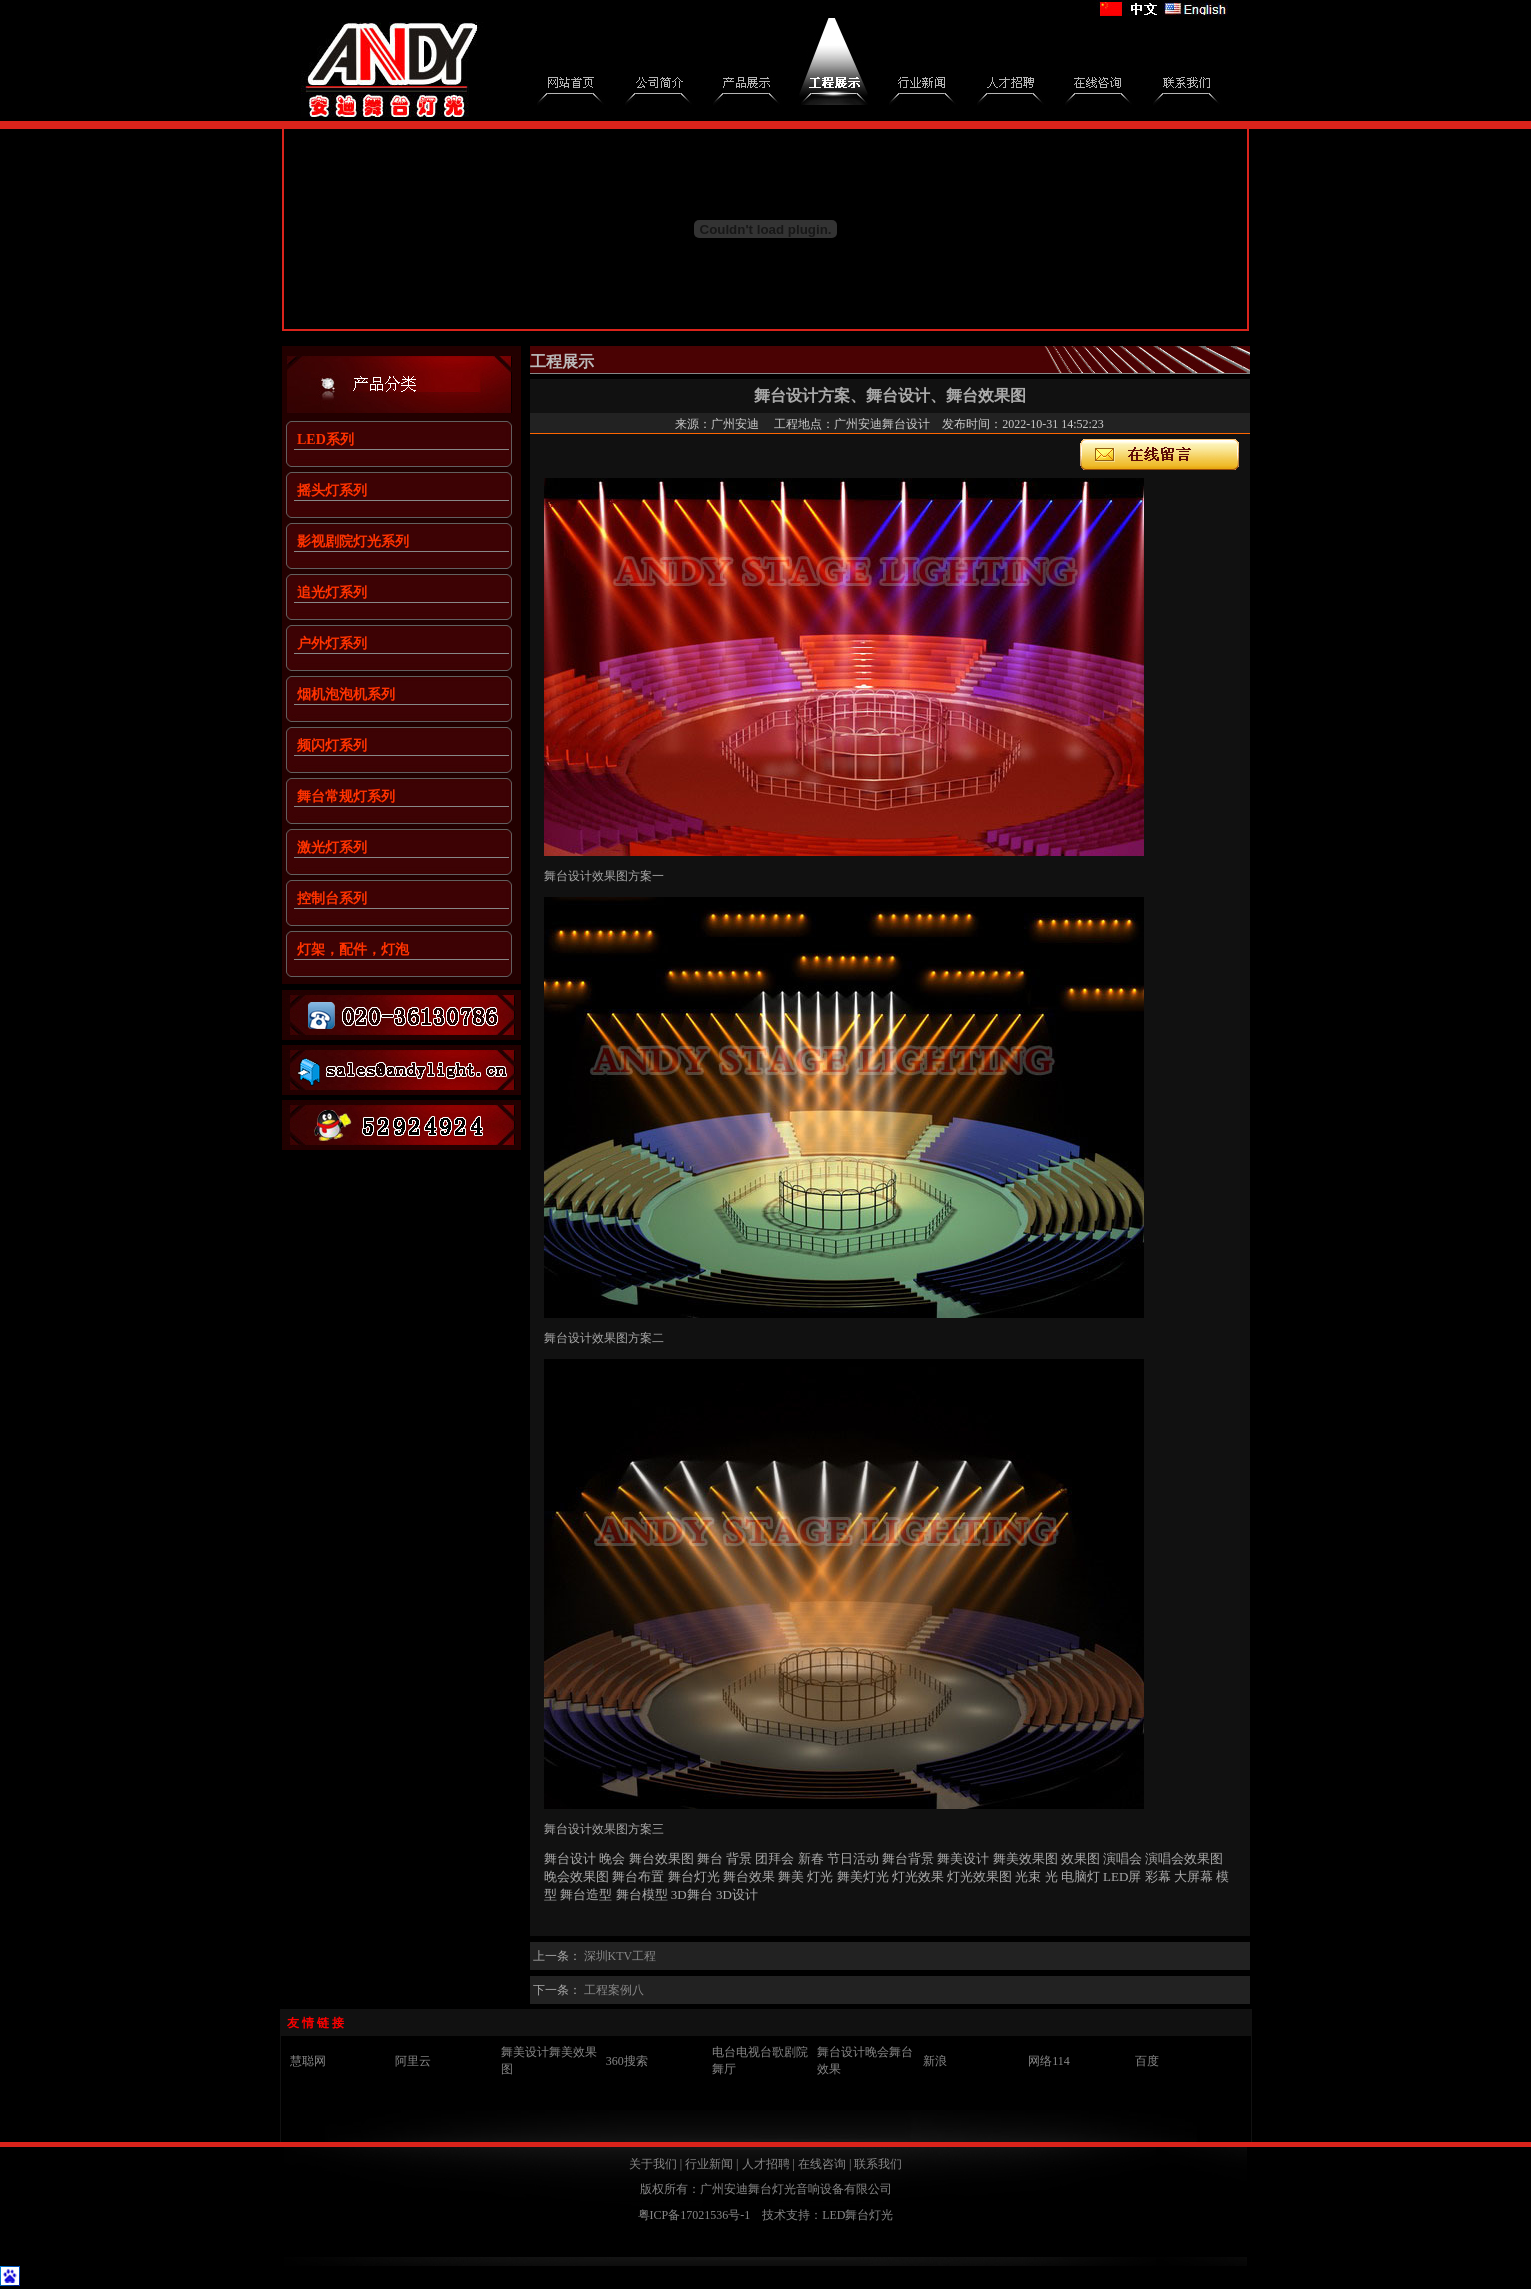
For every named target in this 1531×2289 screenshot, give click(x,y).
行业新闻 (709, 2164)
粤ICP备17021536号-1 (694, 2215)
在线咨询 (822, 2164)
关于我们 (653, 2164)
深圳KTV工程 (620, 1956)
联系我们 (878, 2164)
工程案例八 (614, 1990)
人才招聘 (766, 2164)
